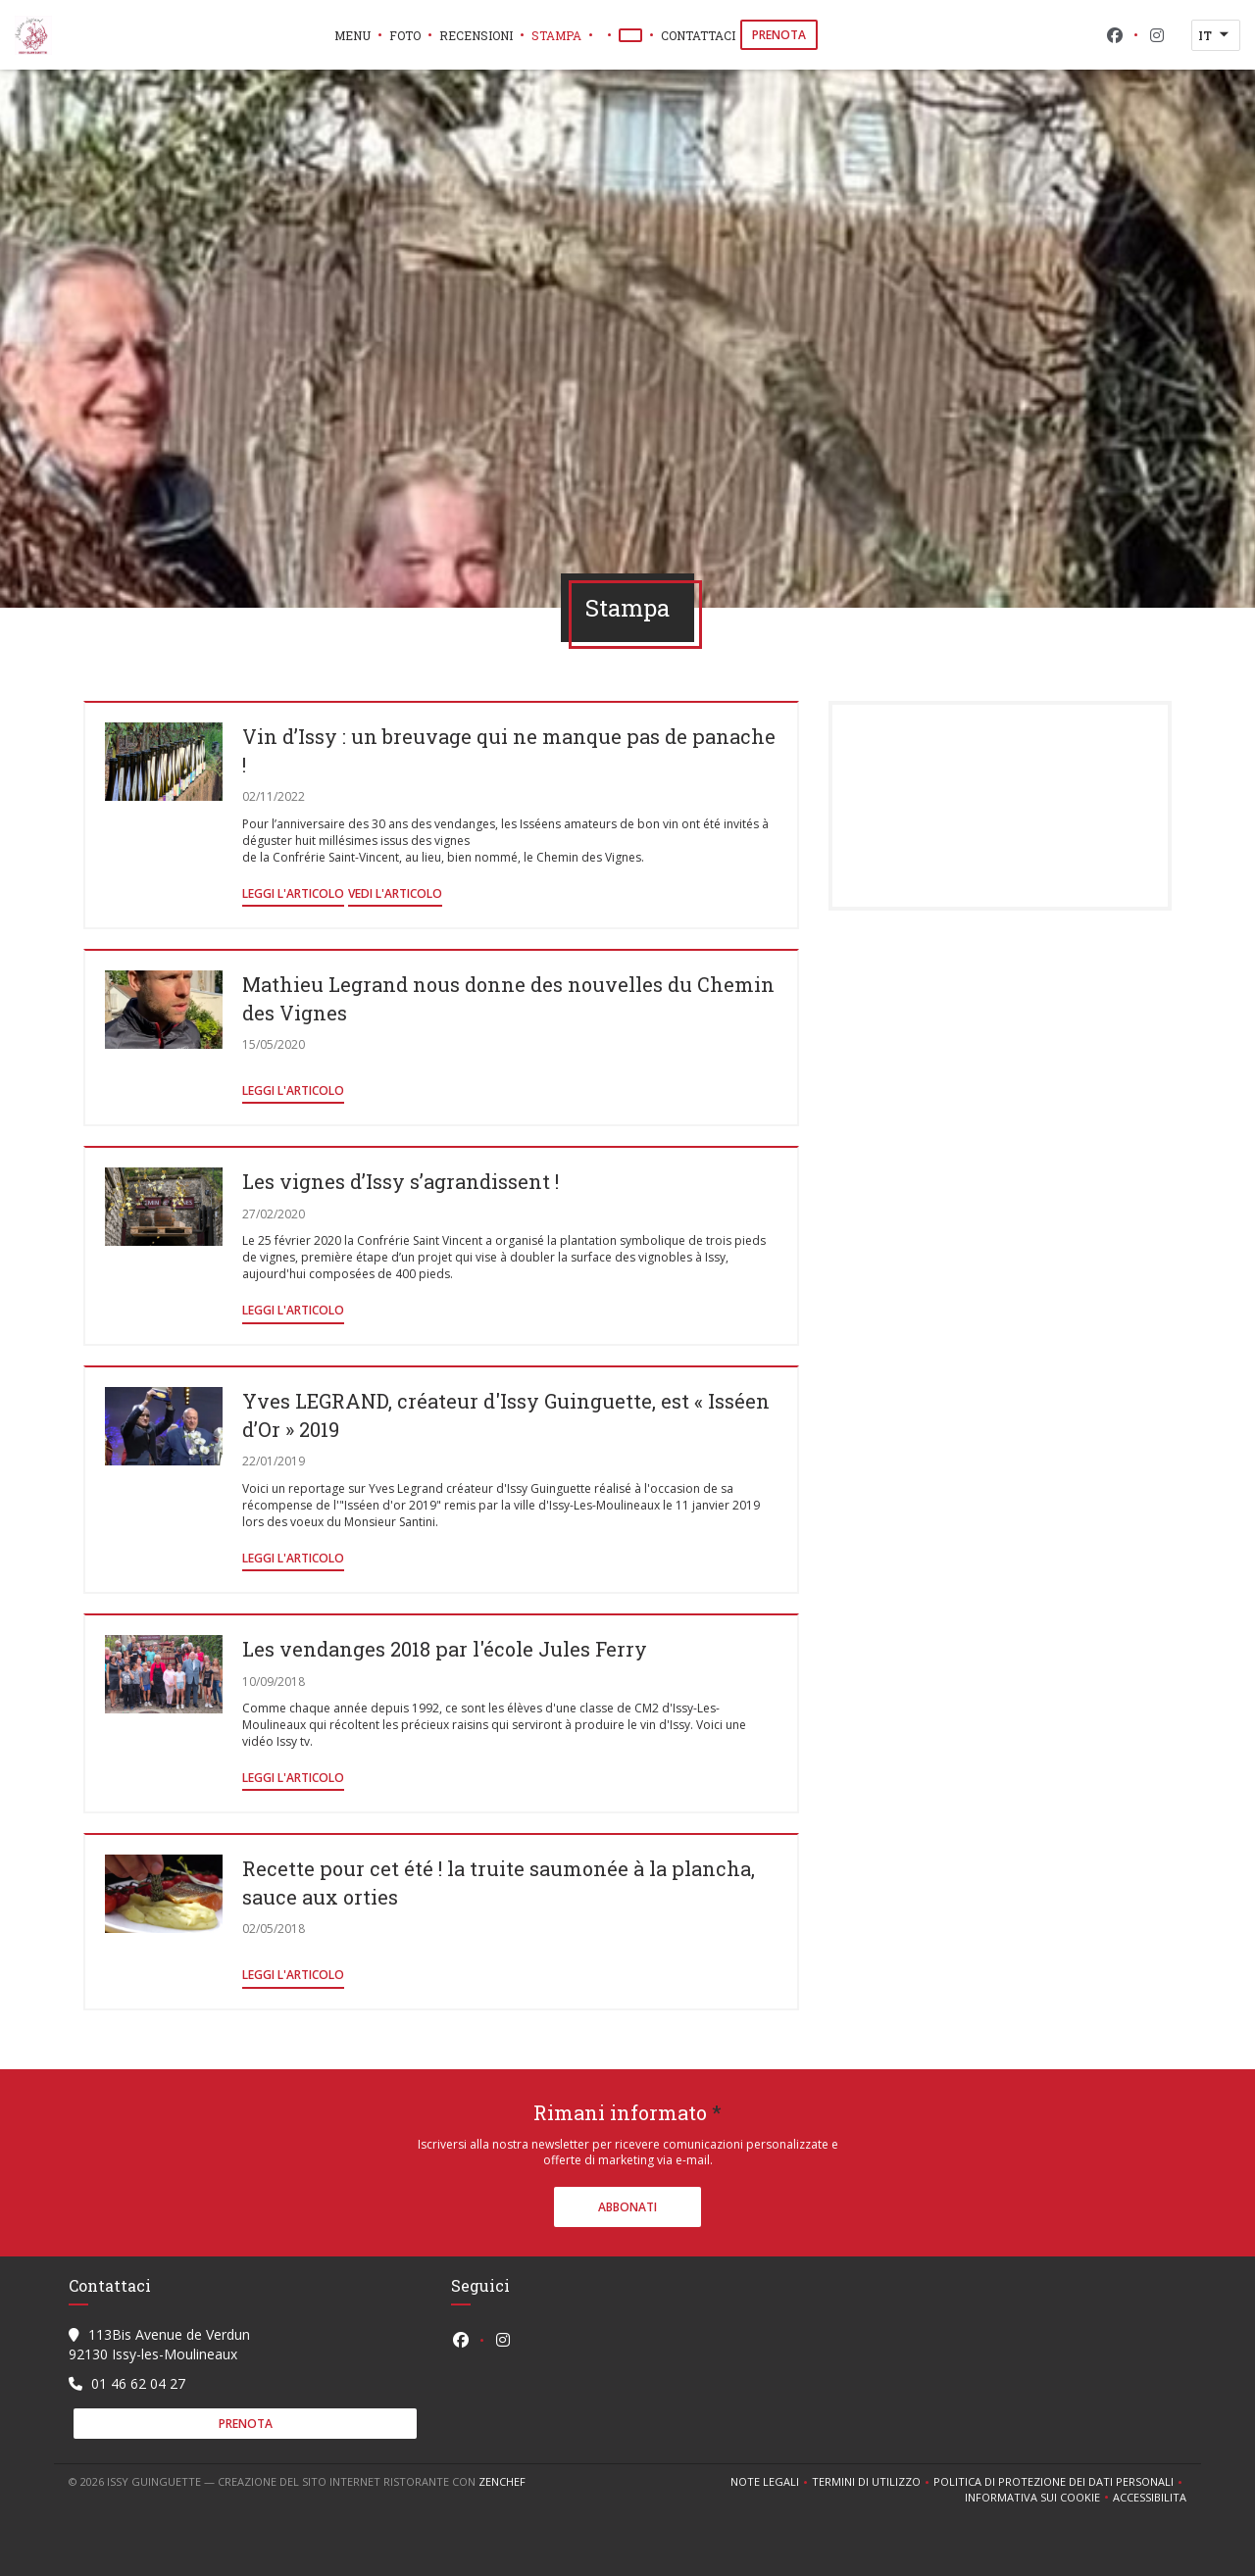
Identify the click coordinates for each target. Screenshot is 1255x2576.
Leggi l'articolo (293, 893)
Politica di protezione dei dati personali (1059, 2482)
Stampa (556, 35)
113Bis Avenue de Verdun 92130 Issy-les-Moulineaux (159, 2344)
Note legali (771, 2482)
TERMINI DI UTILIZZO (872, 2482)
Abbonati (627, 2207)
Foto (405, 35)
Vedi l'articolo (395, 893)
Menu (352, 35)
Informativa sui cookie (1039, 2497)
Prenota (779, 34)
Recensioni (476, 35)
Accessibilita (1149, 2497)
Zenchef (502, 2481)
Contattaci (698, 35)
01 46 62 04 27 (138, 2383)
